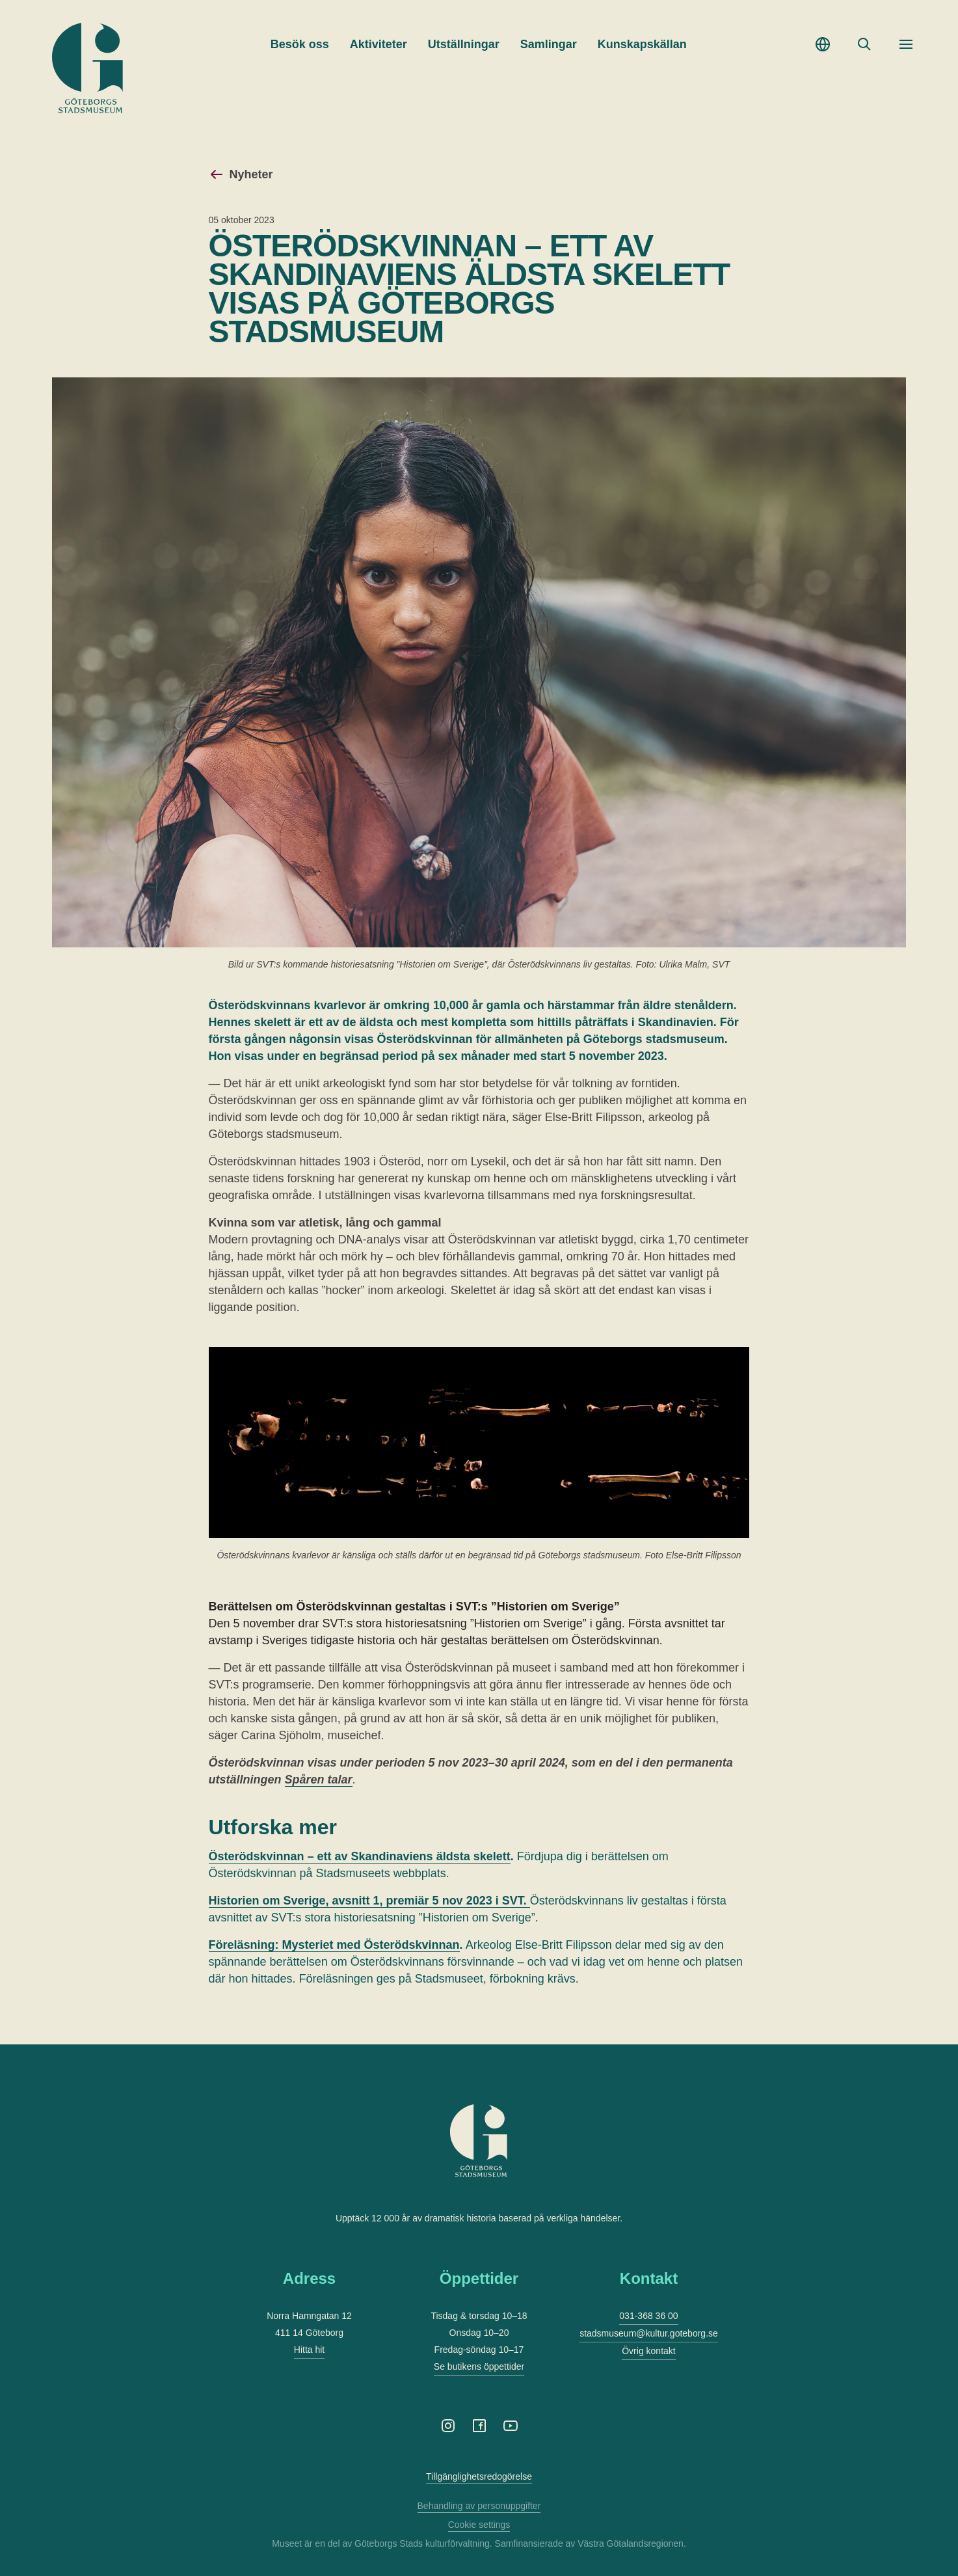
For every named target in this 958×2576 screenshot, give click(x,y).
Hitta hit (309, 2349)
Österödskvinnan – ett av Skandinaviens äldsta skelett (360, 1856)
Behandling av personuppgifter (479, 2506)
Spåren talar (319, 1779)
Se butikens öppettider (479, 2366)
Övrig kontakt (648, 2351)
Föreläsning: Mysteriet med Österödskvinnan (334, 1944)
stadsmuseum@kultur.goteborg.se (648, 2333)
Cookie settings (479, 2524)
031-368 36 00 (648, 2316)
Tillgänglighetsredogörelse (479, 2476)
